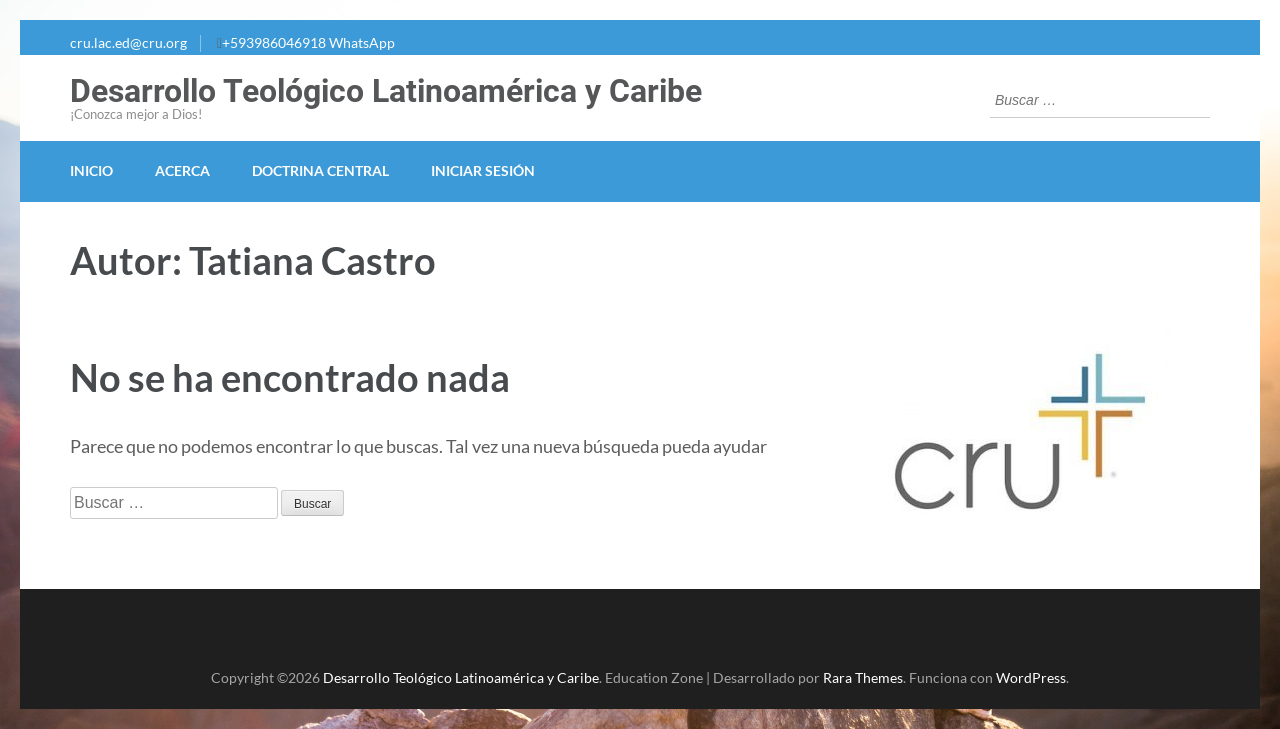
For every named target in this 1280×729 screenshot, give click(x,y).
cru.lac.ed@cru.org (128, 42)
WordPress (1031, 677)
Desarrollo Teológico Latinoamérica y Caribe (386, 91)
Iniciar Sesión (483, 170)
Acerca (182, 170)
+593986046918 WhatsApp (308, 42)
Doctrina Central (320, 170)
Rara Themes (863, 677)
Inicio (91, 170)
